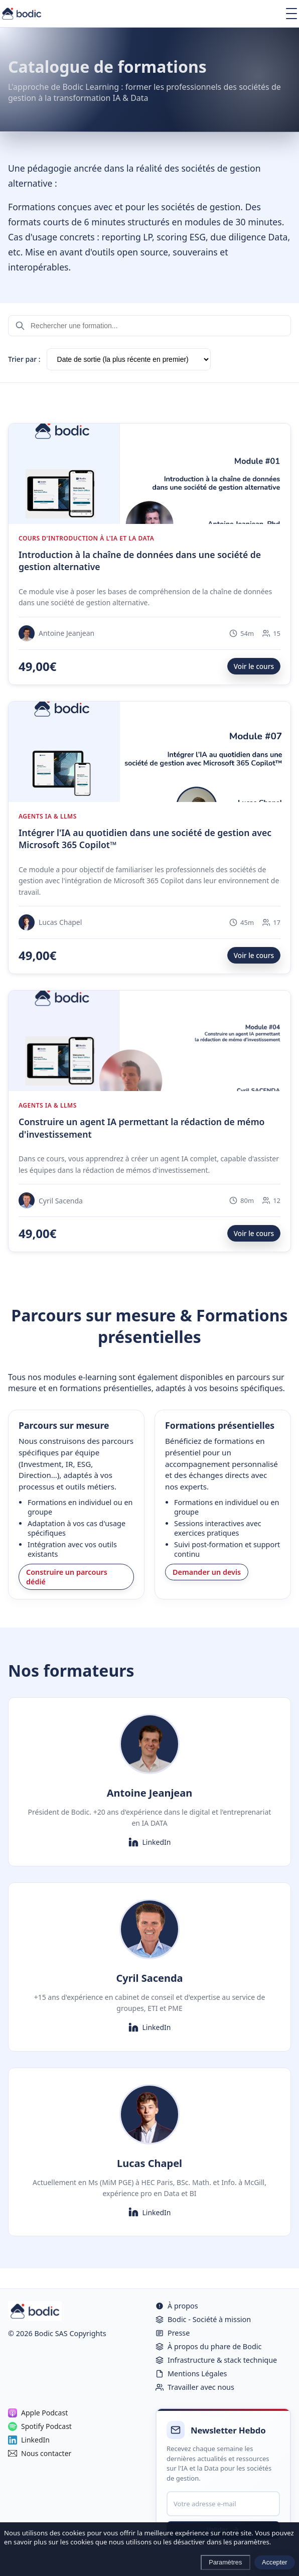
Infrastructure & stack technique (216, 2360)
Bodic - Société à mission (203, 2319)
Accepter (274, 2562)
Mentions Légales (191, 2373)
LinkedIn (149, 1842)
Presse (173, 2333)
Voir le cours (254, 666)
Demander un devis (207, 1572)
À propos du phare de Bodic (208, 2346)
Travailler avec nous (195, 2387)
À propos (177, 2306)
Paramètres (225, 2562)
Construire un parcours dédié (66, 1576)
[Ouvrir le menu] (291, 13)
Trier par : (24, 359)
